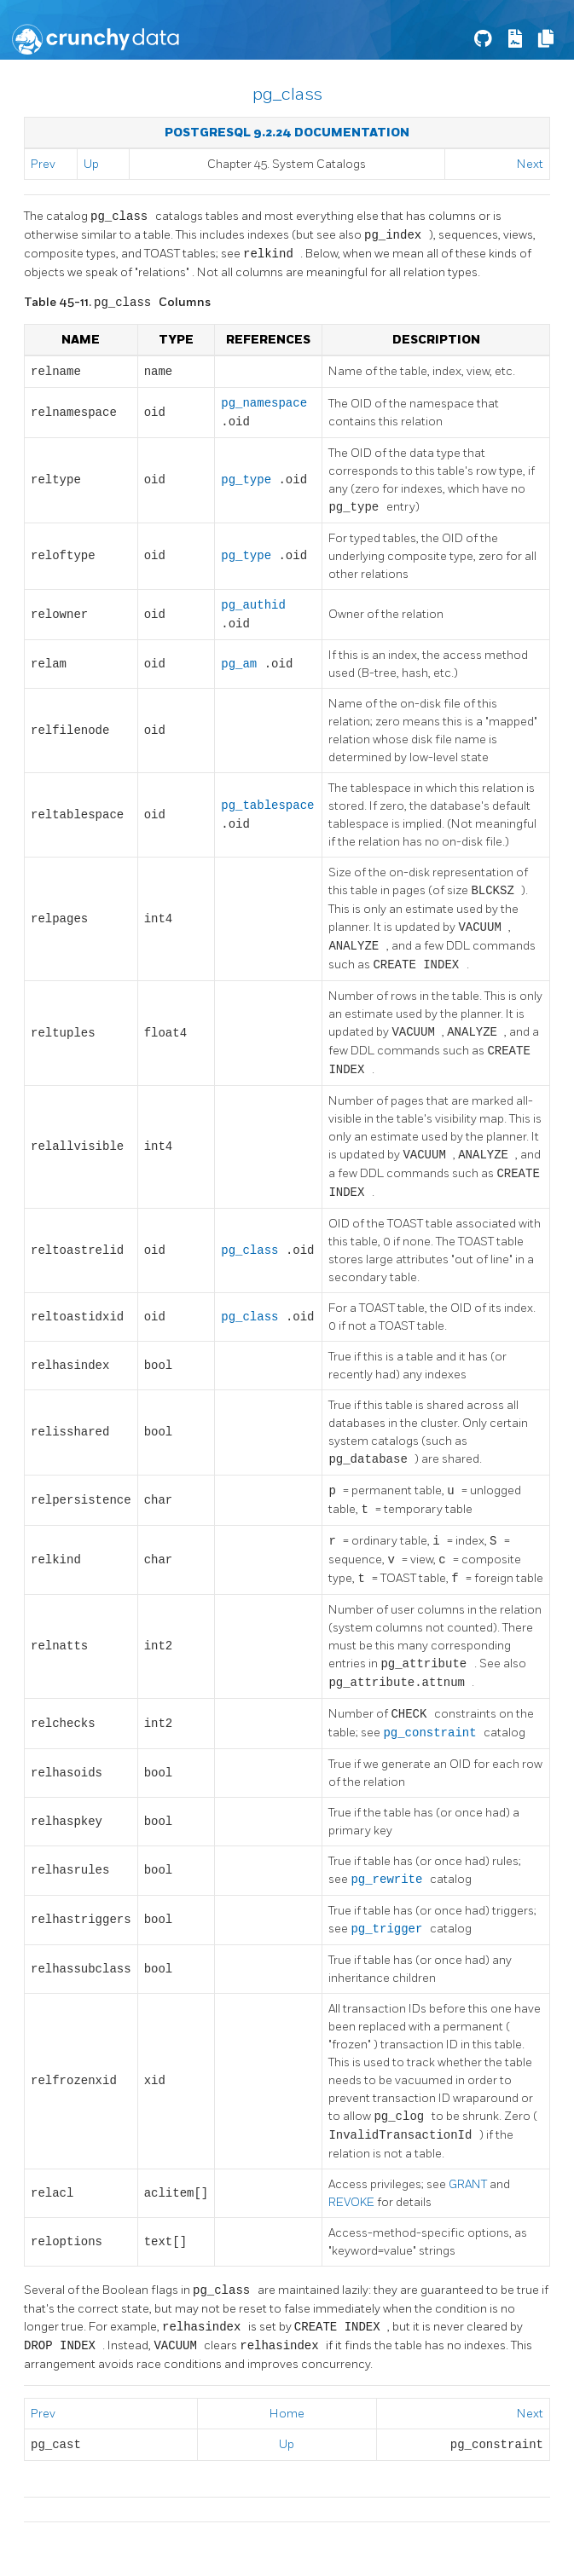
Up (91, 164)
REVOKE (352, 2202)
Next (530, 164)
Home (287, 2413)
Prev (43, 164)
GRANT (469, 2184)
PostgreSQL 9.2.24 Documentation (287, 132)
